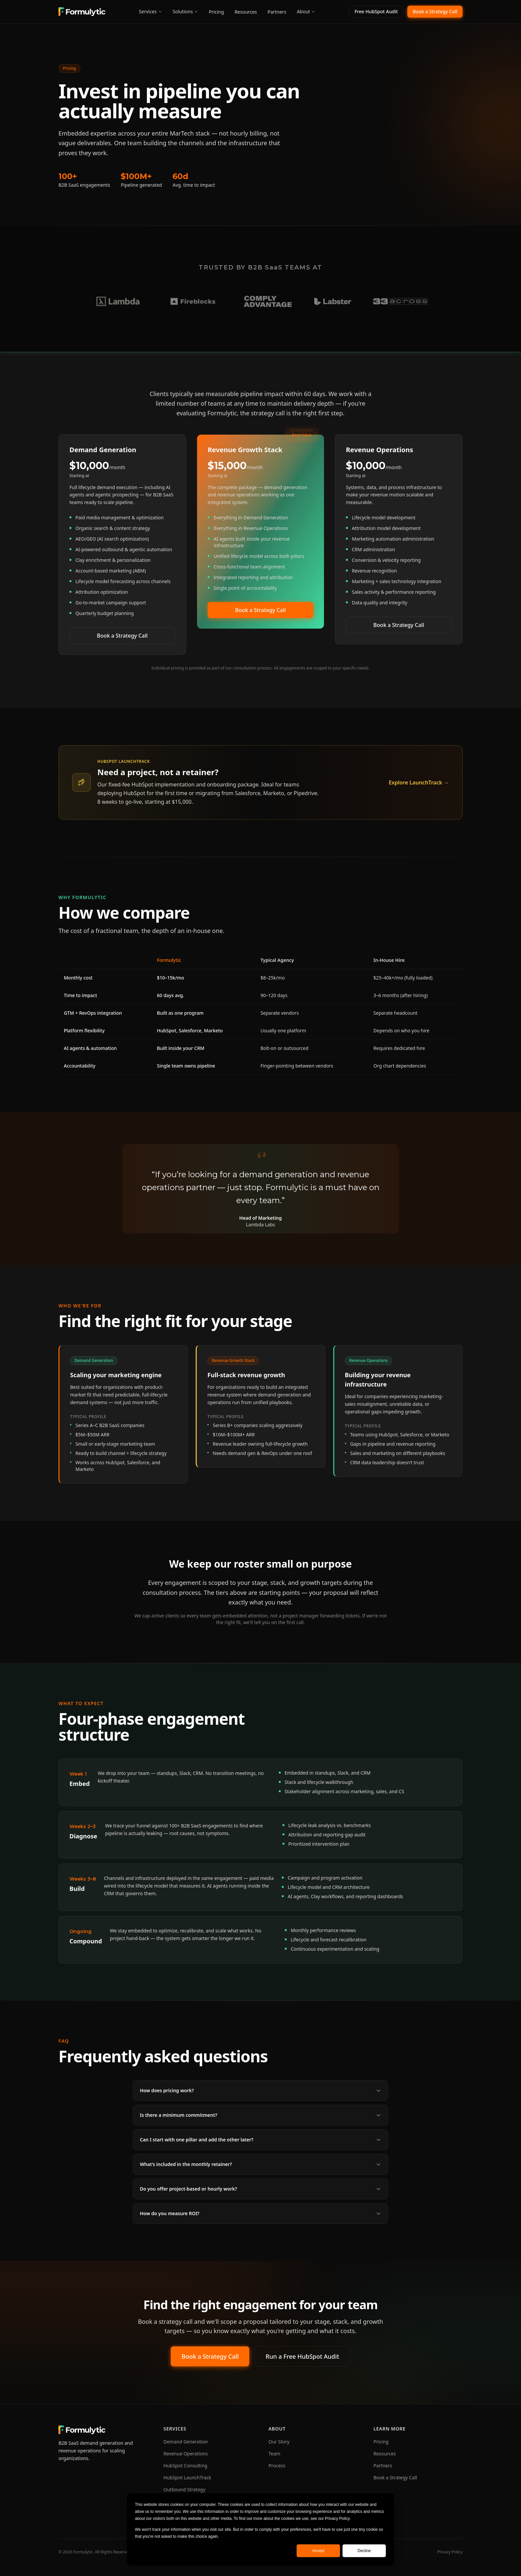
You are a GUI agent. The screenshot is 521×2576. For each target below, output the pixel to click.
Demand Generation (185, 2441)
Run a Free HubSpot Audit (302, 2358)
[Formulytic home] (81, 11)
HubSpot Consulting (185, 2465)
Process (276, 2465)
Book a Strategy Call (435, 11)
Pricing (216, 12)
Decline (364, 2550)
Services (150, 11)
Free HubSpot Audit (376, 11)
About (306, 11)
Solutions (185, 11)
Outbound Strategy (184, 2489)
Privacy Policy (450, 2552)
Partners (276, 12)
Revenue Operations (185, 2453)
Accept (318, 2550)
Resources (246, 12)
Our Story (278, 2441)
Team (274, 2453)
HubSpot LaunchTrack (187, 2477)
